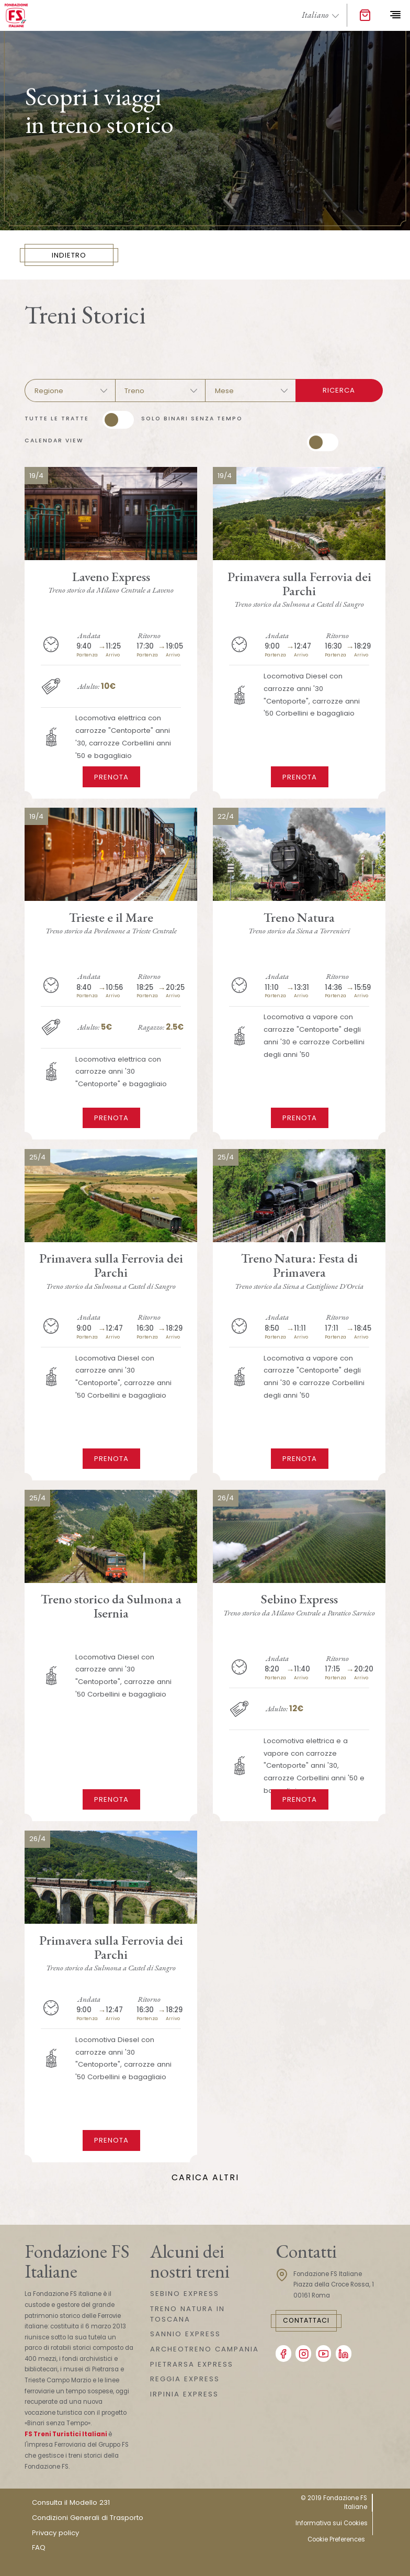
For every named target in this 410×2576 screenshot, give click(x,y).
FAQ (38, 2547)
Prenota (111, 777)
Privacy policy (55, 2533)
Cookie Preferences (336, 2539)
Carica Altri (205, 2177)
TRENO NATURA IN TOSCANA (187, 2314)
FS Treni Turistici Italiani (66, 2434)
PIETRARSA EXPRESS (191, 2364)
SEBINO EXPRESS (184, 2294)
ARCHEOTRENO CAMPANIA (204, 2349)
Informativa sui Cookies (331, 2523)
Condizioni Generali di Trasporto (87, 2518)
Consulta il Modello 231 (71, 2502)
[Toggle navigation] (395, 15)
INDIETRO (70, 255)
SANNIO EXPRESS (185, 2334)
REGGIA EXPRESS (185, 2379)
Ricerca (339, 390)
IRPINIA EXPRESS (184, 2394)
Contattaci (306, 2320)
